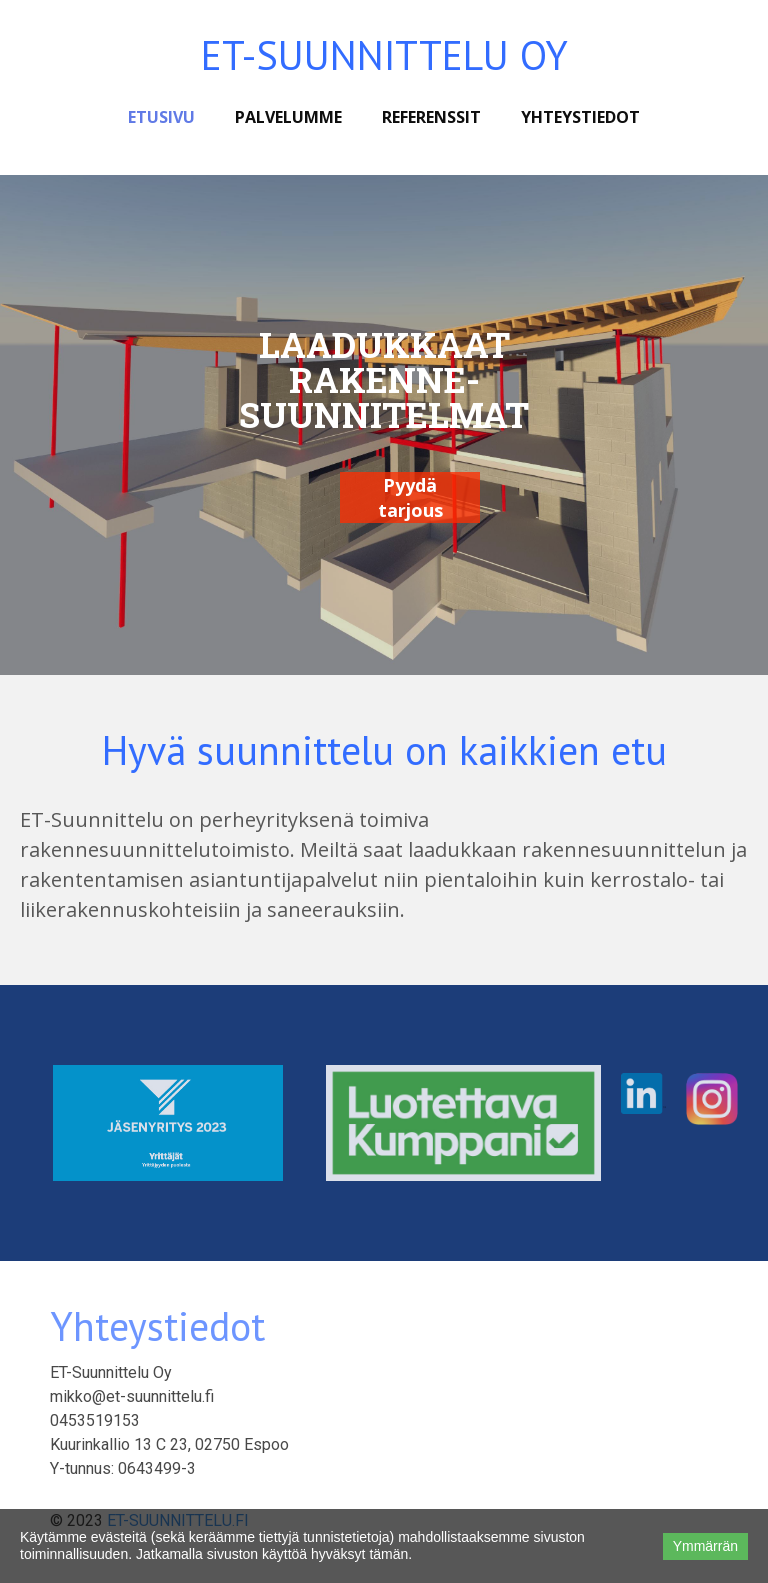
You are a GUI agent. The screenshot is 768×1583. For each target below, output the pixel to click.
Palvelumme (288, 117)
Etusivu (161, 117)
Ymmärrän (705, 1546)
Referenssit (431, 117)
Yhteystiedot (580, 117)
